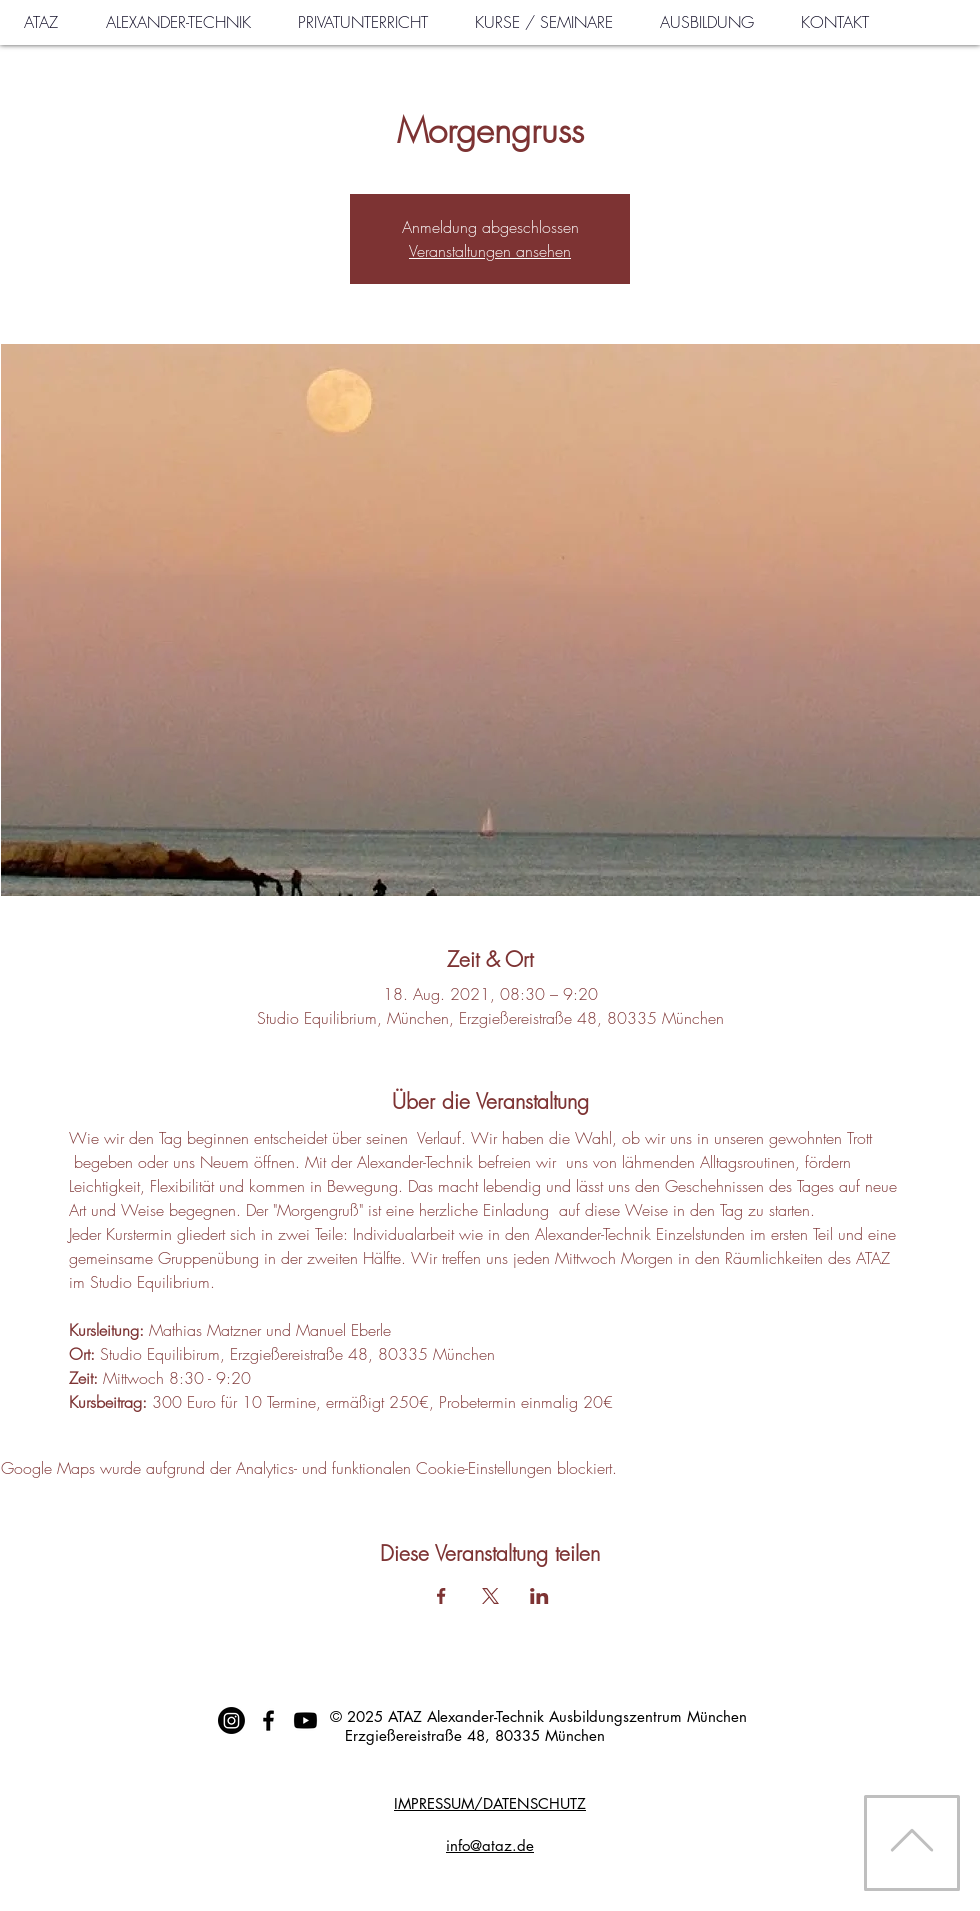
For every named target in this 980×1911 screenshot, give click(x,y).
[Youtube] (305, 1720)
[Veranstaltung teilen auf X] (490, 1596)
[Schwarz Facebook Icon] (268, 1720)
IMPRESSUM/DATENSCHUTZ (490, 1803)
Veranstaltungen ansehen (490, 251)
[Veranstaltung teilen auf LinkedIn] (539, 1596)
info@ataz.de (490, 1845)
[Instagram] (231, 1720)
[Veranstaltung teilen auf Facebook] (441, 1596)
